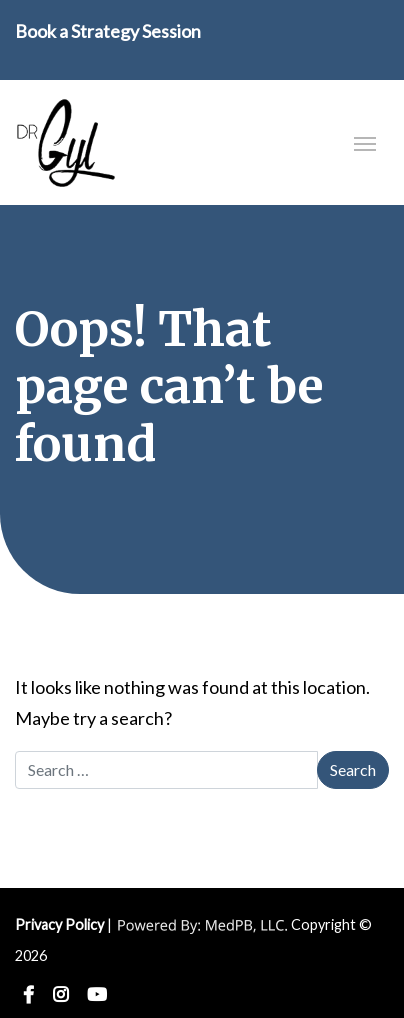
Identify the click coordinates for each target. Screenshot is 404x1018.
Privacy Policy (59, 924)
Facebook (28, 995)
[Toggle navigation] (365, 142)
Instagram (60, 995)
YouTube (97, 995)
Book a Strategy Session (108, 31)
